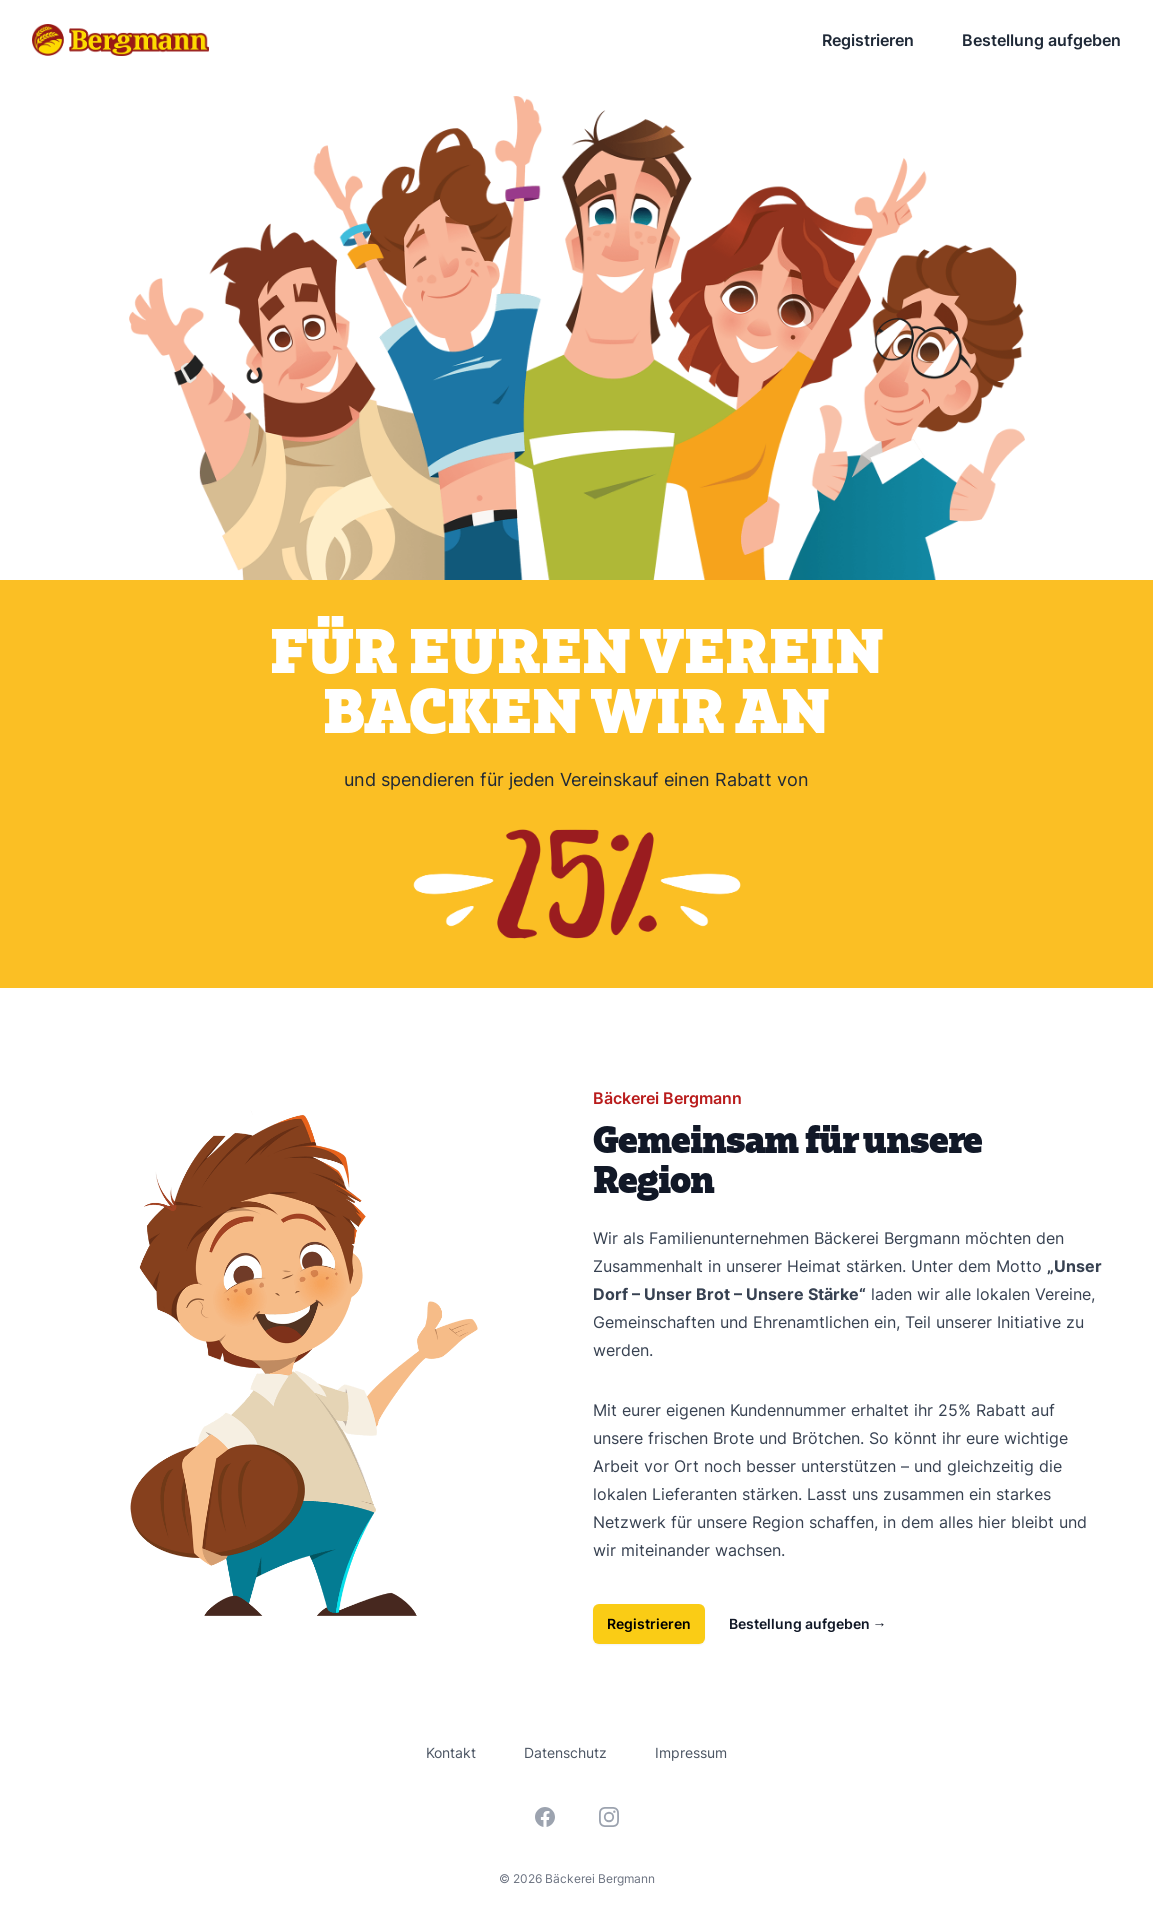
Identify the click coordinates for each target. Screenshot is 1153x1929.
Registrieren (868, 40)
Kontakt (451, 1752)
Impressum (691, 1752)
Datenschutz (565, 1752)
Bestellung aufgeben (1041, 40)
